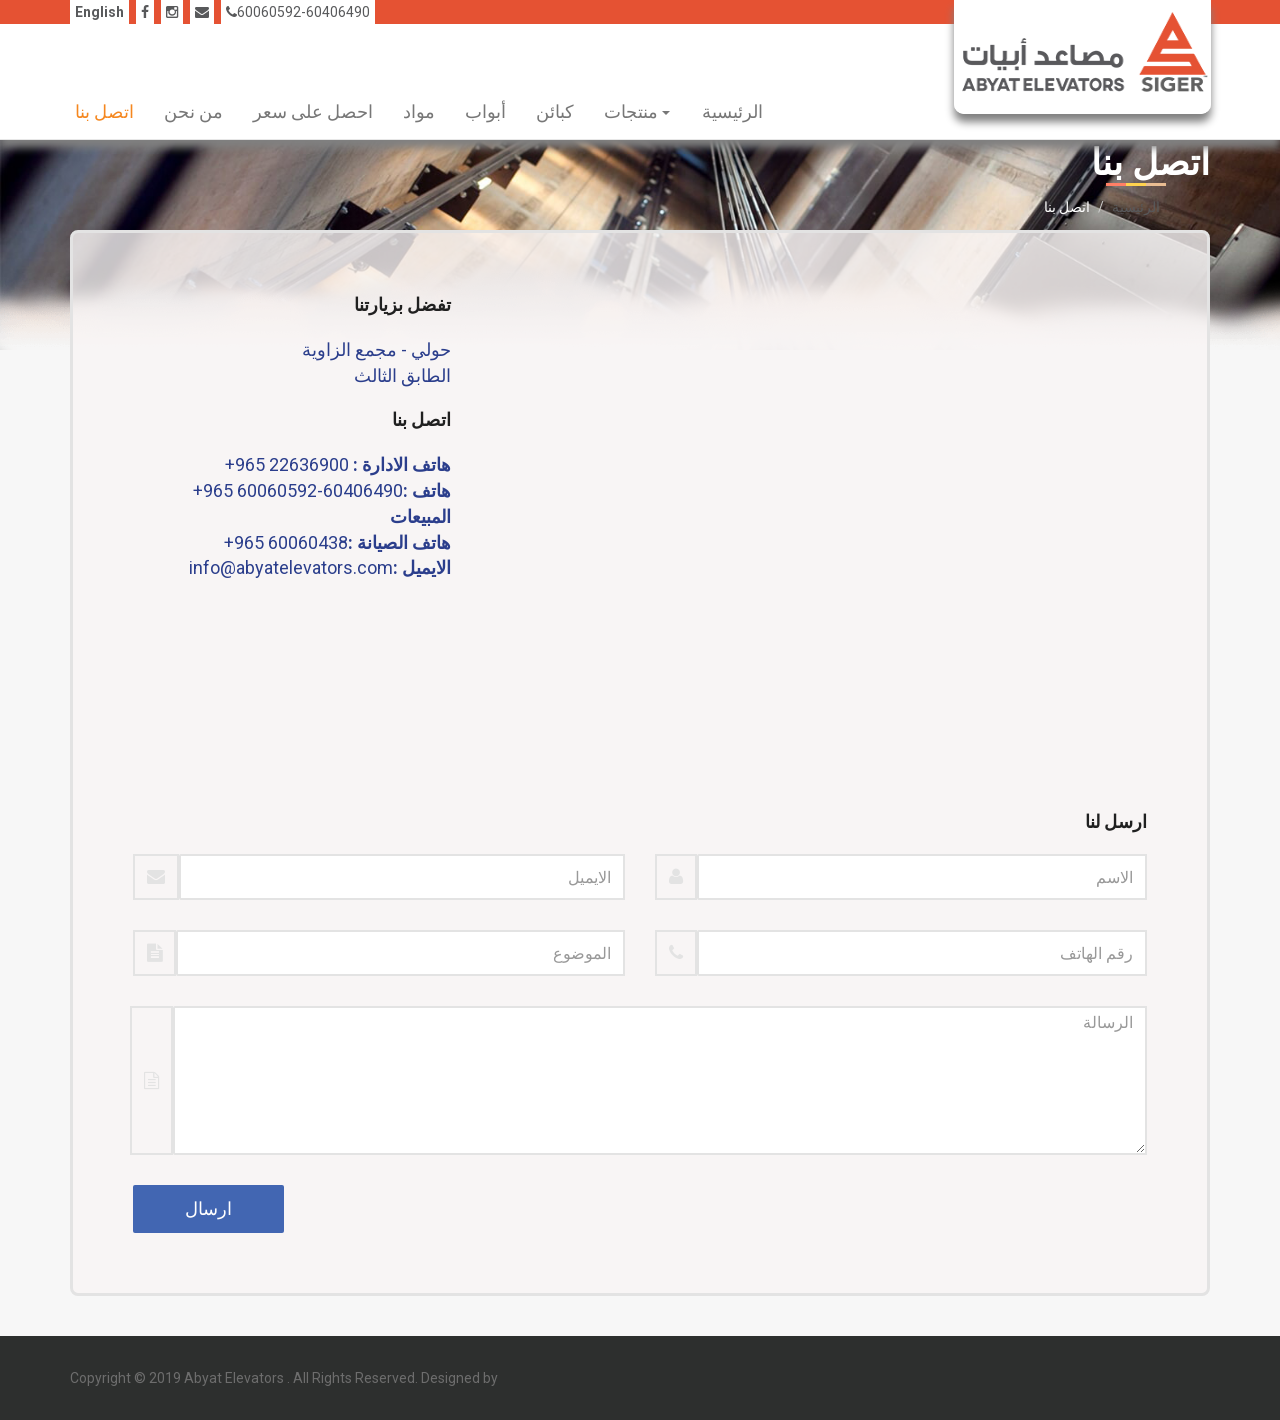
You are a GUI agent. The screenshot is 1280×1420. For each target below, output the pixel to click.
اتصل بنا (104, 111)
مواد (419, 111)
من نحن (193, 111)
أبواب (485, 111)
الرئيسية (732, 111)
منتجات (637, 111)
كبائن (555, 111)
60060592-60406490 (298, 12)
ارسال (208, 1208)
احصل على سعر (313, 111)
